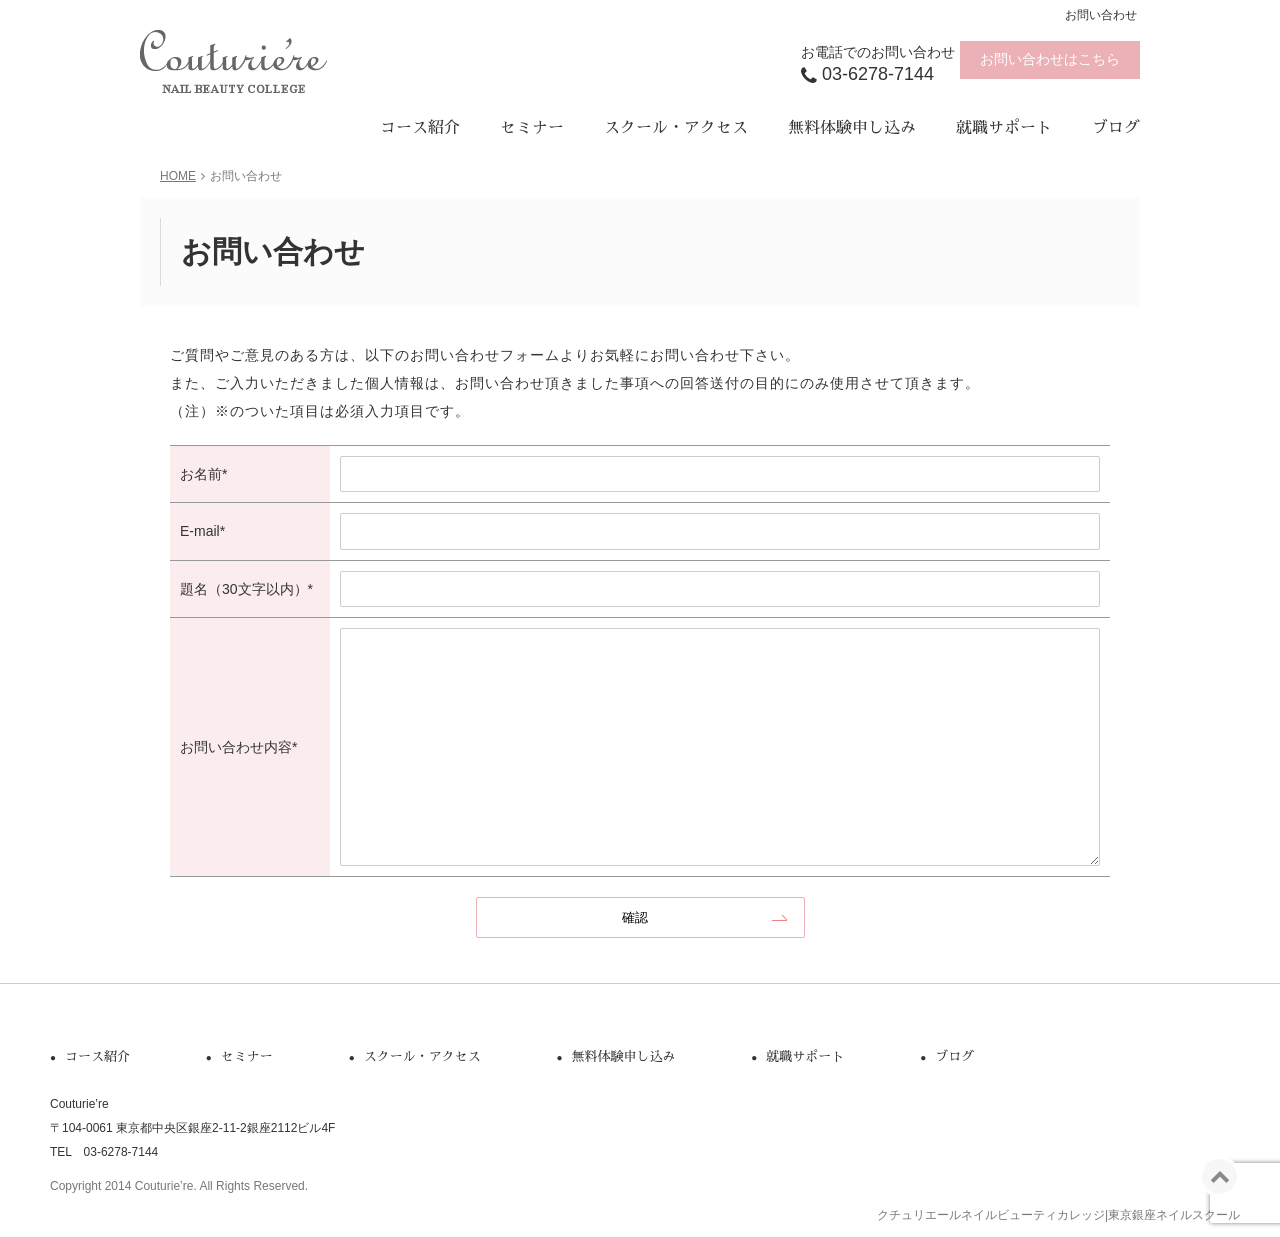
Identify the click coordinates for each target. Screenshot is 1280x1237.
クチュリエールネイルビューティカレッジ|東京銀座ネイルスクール (1058, 1215)
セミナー (532, 128)
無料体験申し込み (852, 128)
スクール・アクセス (676, 128)
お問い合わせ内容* (238, 747)
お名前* (203, 474)
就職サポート (1004, 128)
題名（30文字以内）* (246, 589)
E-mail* (202, 531)
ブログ (1116, 128)
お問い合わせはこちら (1050, 59)
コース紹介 (420, 128)
